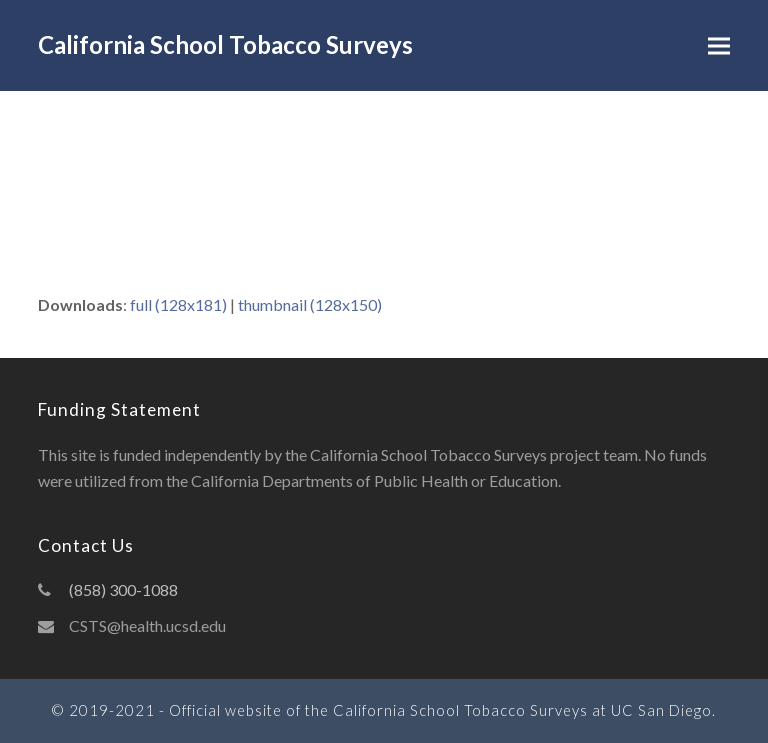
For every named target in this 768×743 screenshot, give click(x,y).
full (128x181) (178, 304)
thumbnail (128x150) (310, 304)
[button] (719, 45)
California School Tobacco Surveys (225, 44)
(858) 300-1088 (123, 589)
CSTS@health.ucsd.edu (147, 625)
